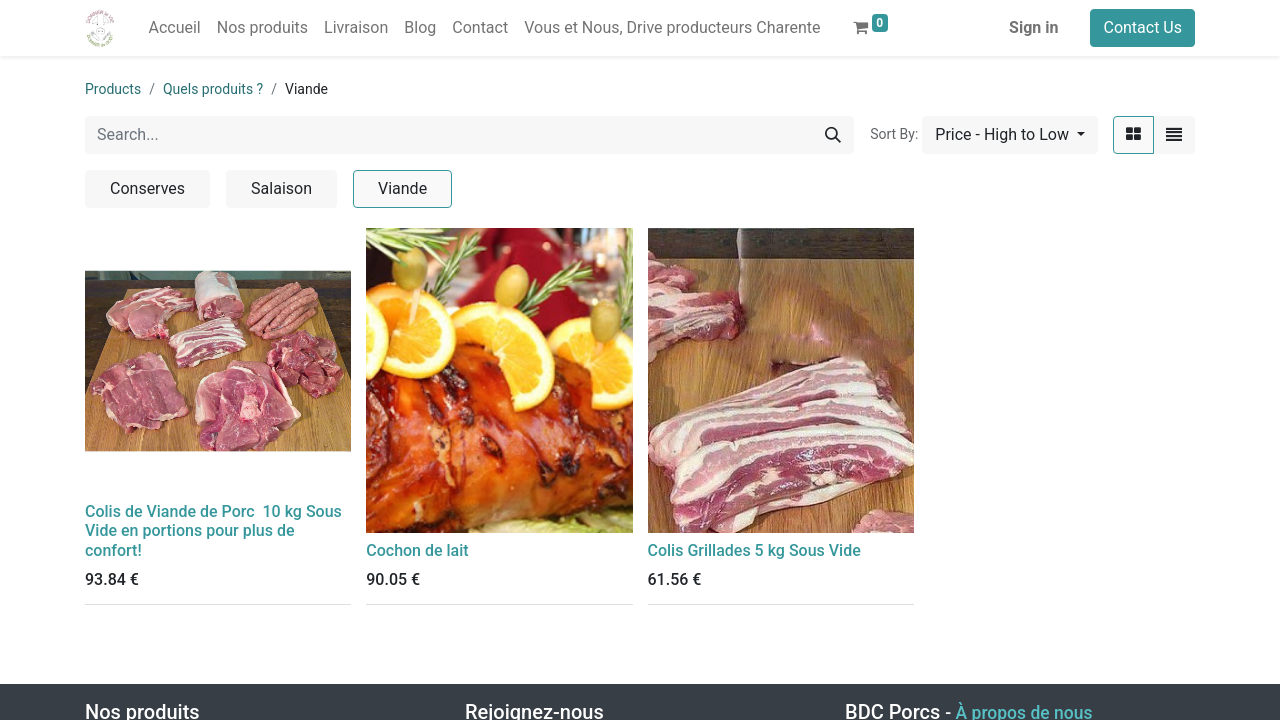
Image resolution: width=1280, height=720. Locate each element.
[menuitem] (174, 28)
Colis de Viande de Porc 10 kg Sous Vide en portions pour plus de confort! (213, 530)
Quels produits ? (213, 89)
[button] (1010, 135)
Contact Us (1142, 27)
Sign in (1033, 27)
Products (113, 89)
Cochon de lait (417, 550)
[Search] (833, 135)
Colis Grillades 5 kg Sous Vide (754, 550)
